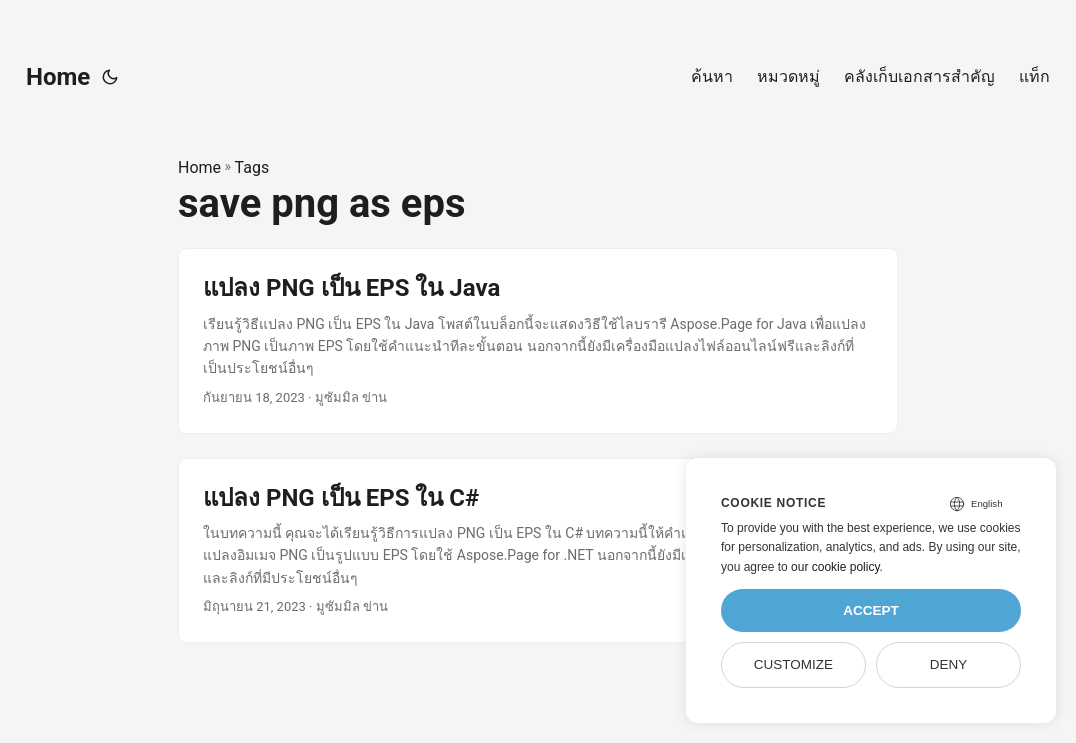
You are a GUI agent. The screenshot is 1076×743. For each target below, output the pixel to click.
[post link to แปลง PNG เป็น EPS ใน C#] (538, 550)
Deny (949, 664)
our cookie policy (835, 567)
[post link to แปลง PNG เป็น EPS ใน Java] (538, 340)
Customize (793, 664)
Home (58, 77)
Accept (871, 610)
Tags (252, 167)
